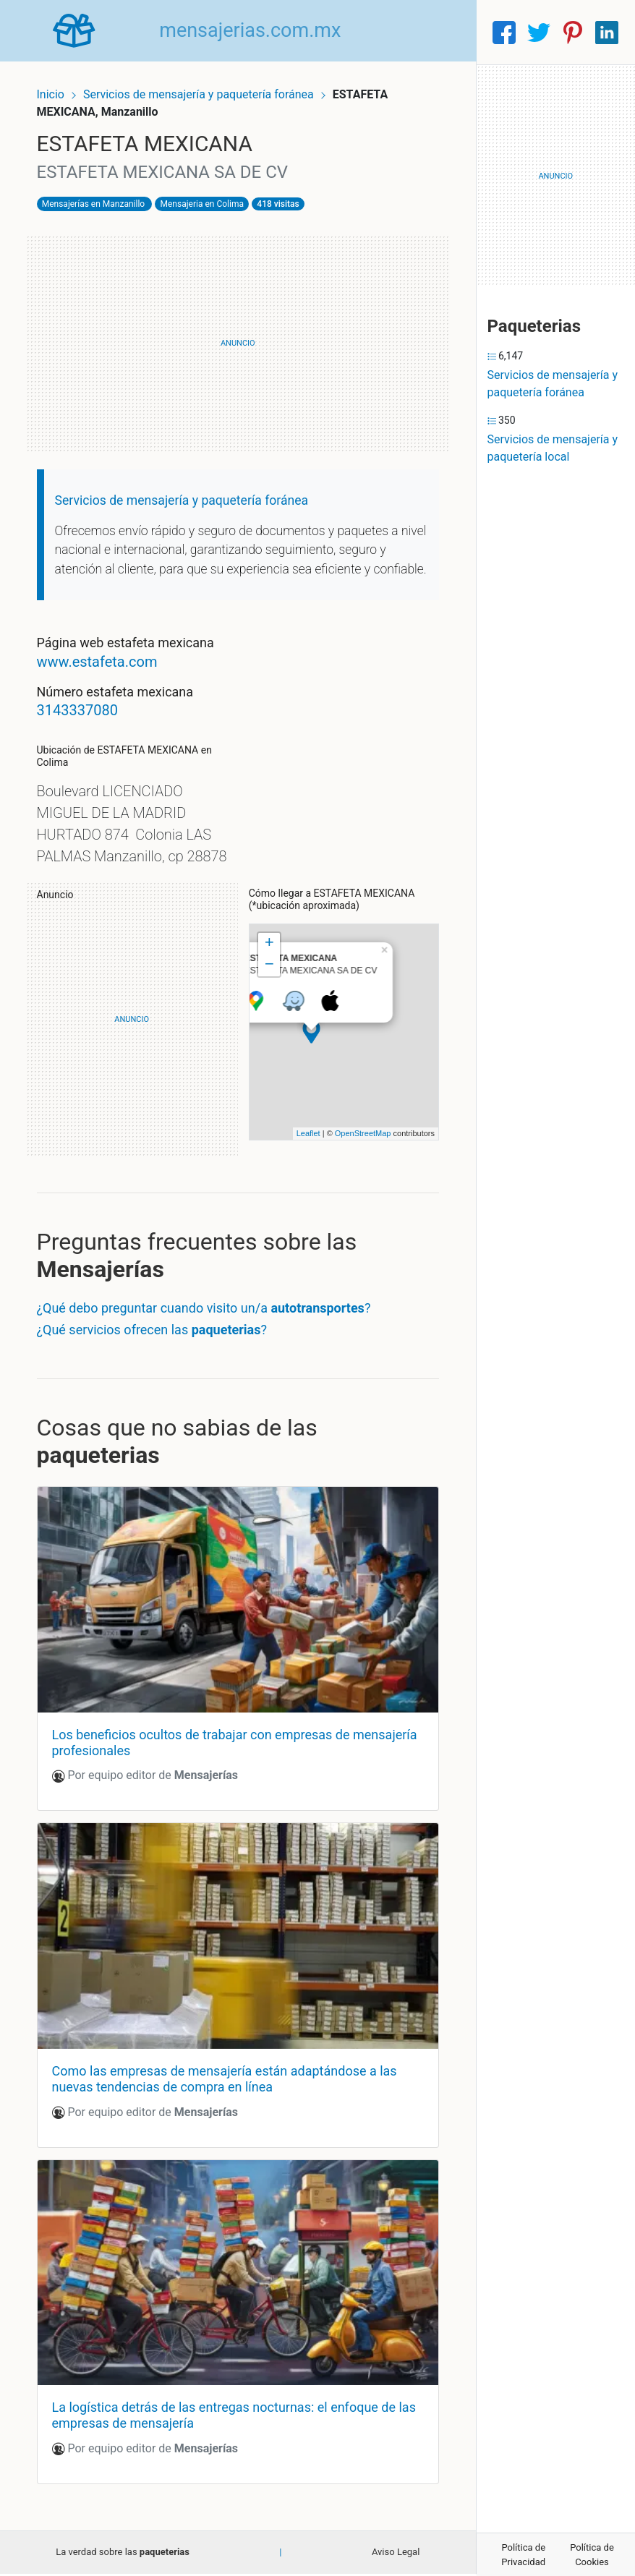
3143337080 (86, 721)
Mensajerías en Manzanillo (102, 196)
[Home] (79, 31)
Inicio (59, 85)
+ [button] (269, 976)
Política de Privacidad (523, 2554)
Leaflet (299, 1166)
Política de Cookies (592, 2554)
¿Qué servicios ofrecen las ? (161, 1362)
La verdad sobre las (122, 2554)
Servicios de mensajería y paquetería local (552, 448)
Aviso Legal (395, 2554)
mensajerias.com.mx (260, 31)
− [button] (269, 998)
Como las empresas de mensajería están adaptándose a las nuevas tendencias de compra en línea (233, 2091)
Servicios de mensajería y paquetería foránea (208, 85)
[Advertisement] (238, 335)
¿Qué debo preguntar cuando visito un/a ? (213, 1341)
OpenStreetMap (353, 1166)
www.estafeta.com (106, 673)
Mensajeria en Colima (210, 196)
